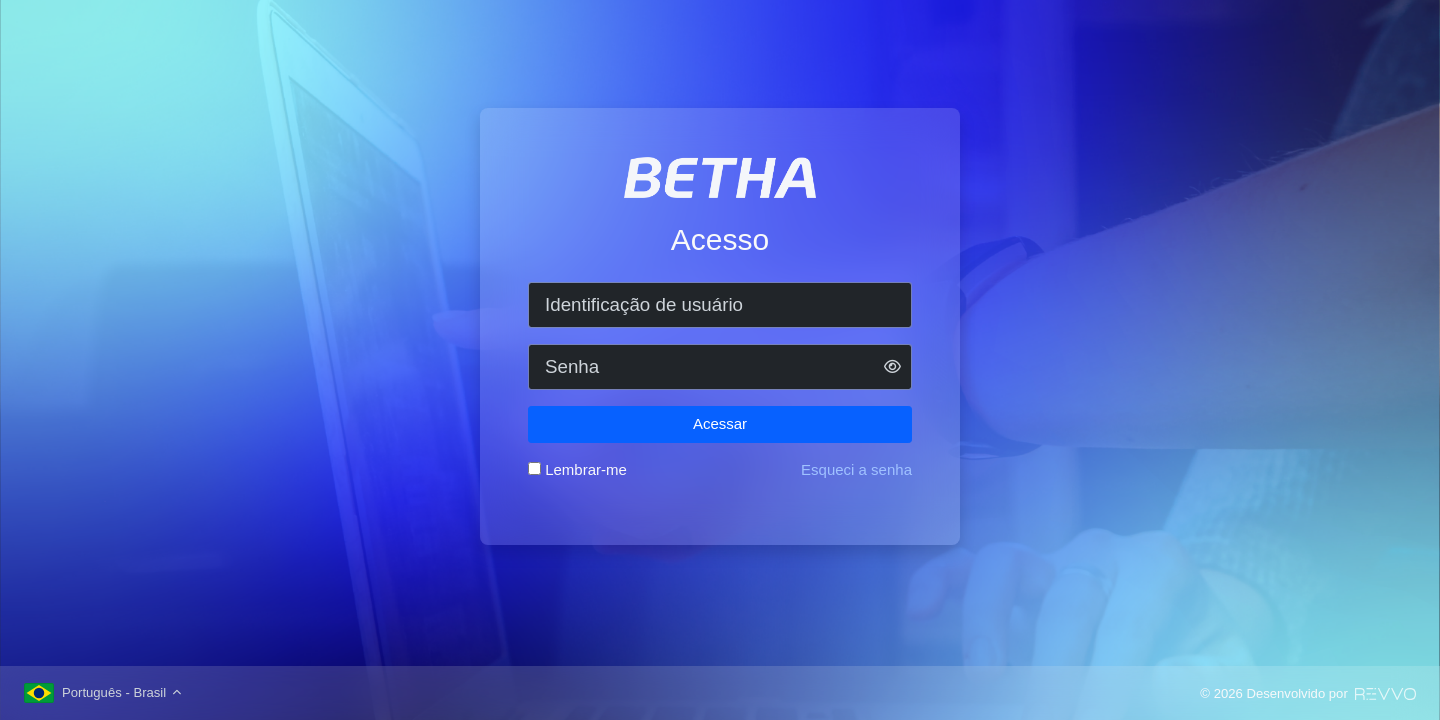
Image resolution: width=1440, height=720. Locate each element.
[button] (892, 367)
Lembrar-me (586, 469)
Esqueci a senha (856, 469)
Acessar (720, 423)
